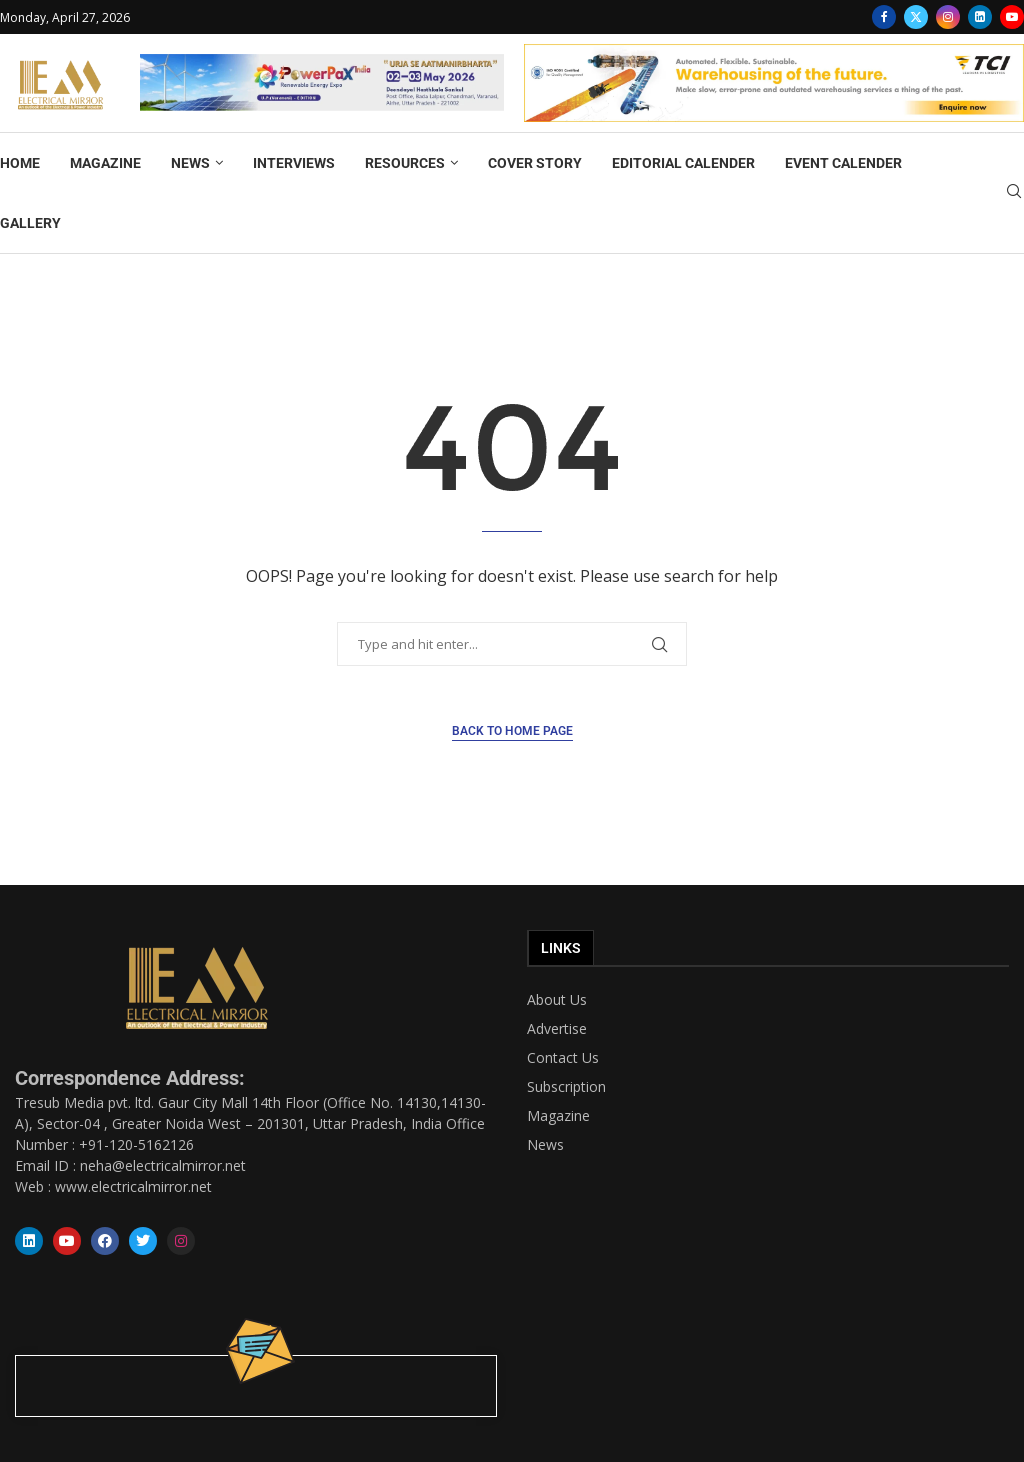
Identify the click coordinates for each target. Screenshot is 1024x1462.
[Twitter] (916, 17)
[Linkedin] (980, 17)
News (545, 1145)
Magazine (558, 1116)
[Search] (1014, 193)
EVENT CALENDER (843, 163)
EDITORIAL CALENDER (683, 163)
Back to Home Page (512, 731)
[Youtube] (1012, 17)
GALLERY (30, 223)
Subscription (566, 1087)
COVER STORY (535, 163)
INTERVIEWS (294, 163)
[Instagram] (948, 17)
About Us (557, 1000)
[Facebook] (884, 17)
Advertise (557, 1029)
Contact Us (563, 1058)
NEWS (190, 163)
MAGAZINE (105, 163)
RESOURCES (405, 163)
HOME (20, 163)
